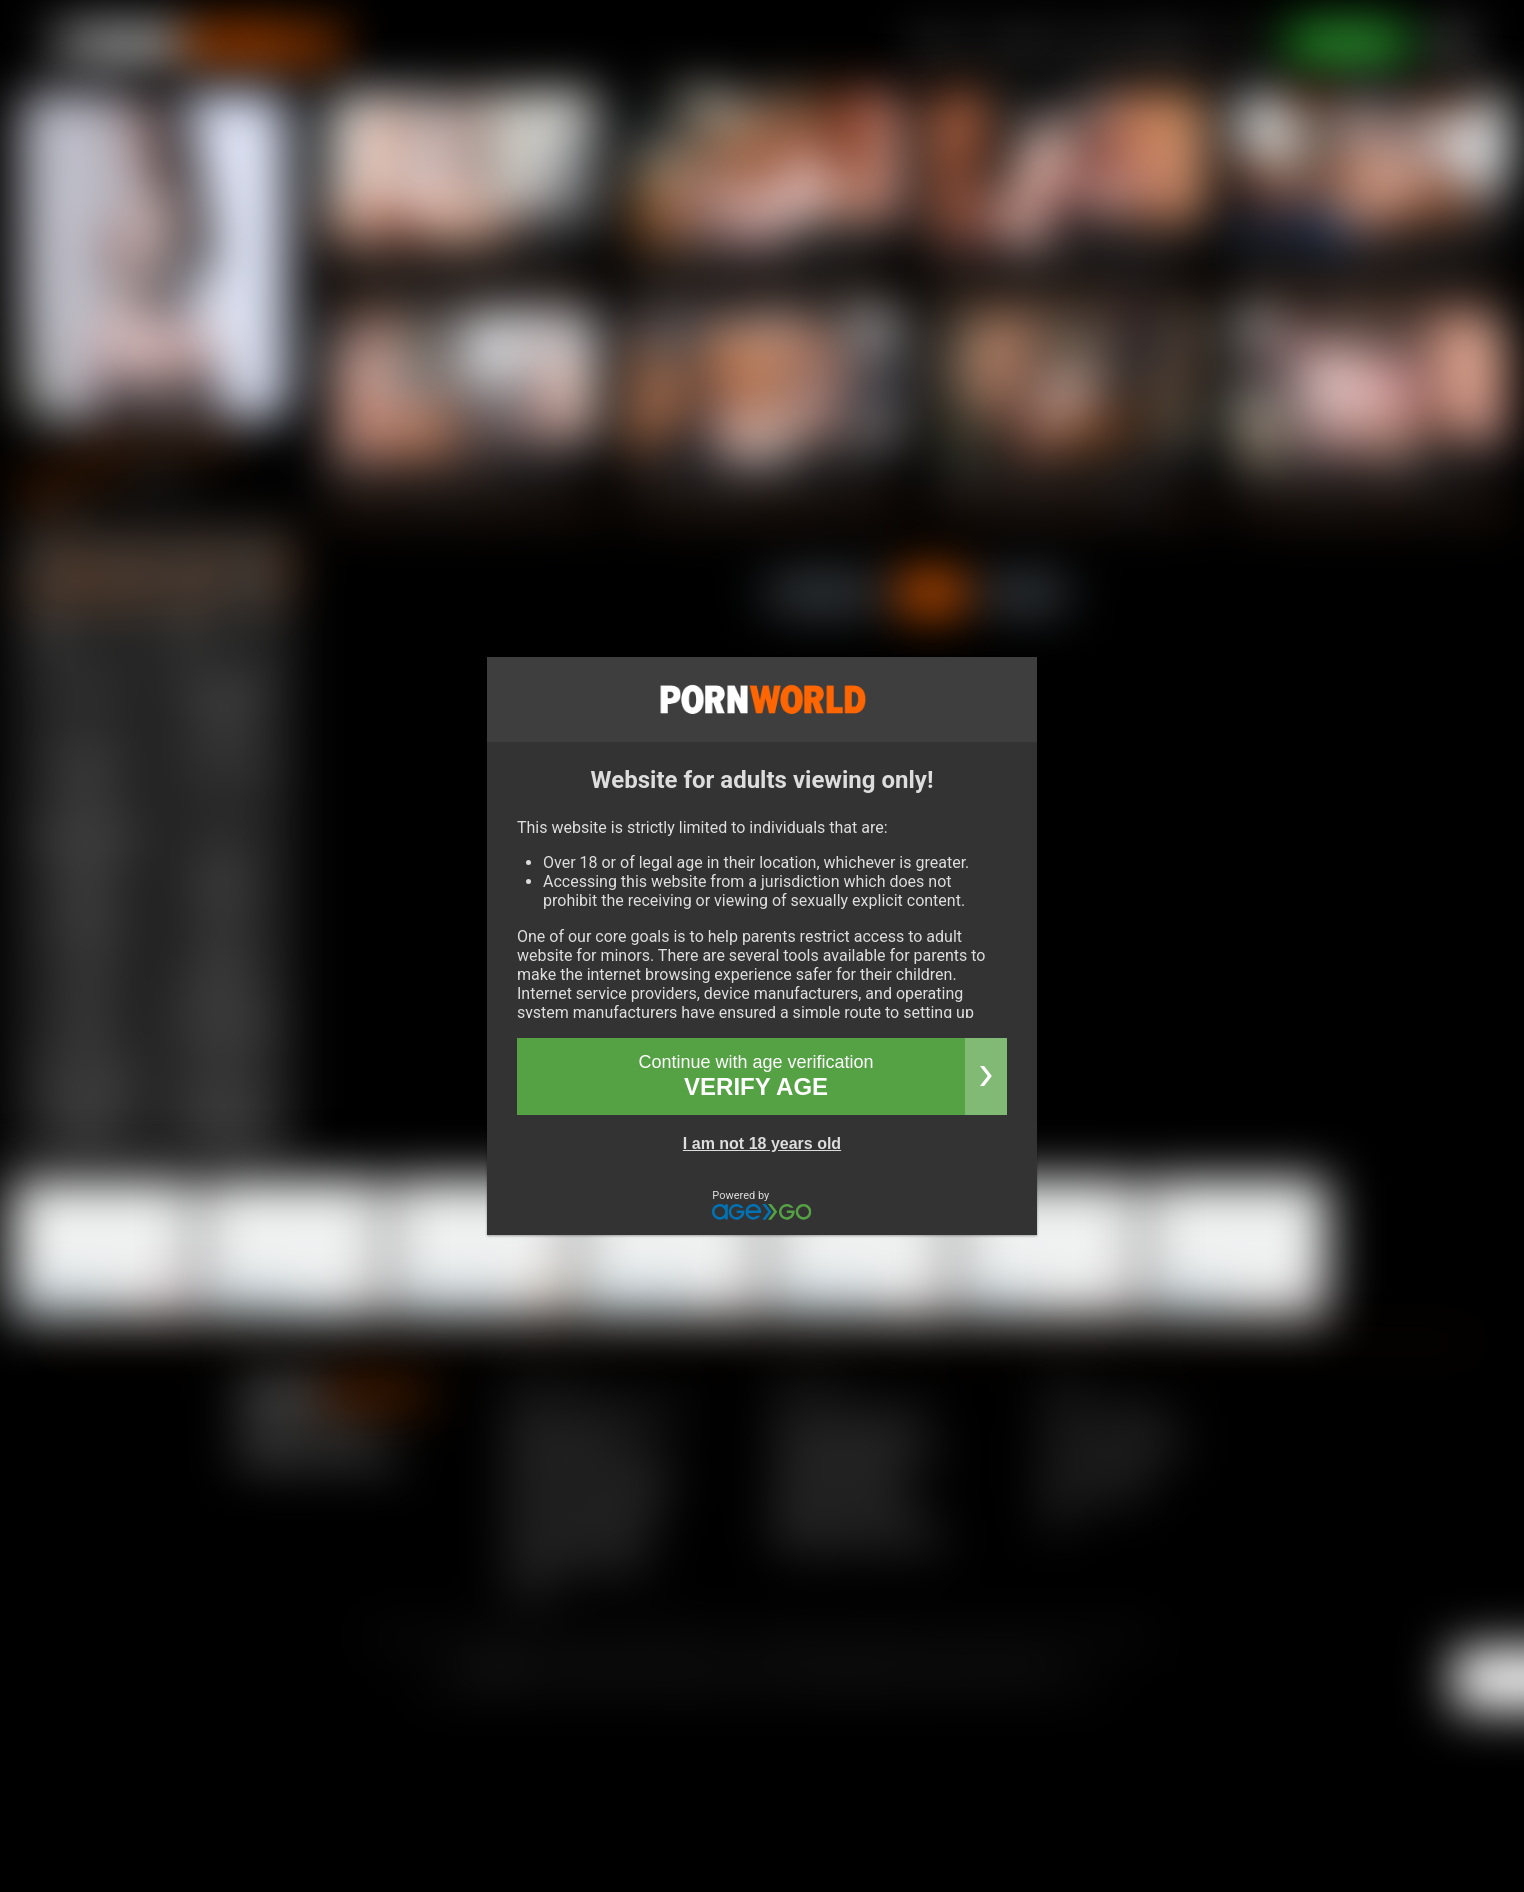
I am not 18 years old (762, 1143)
